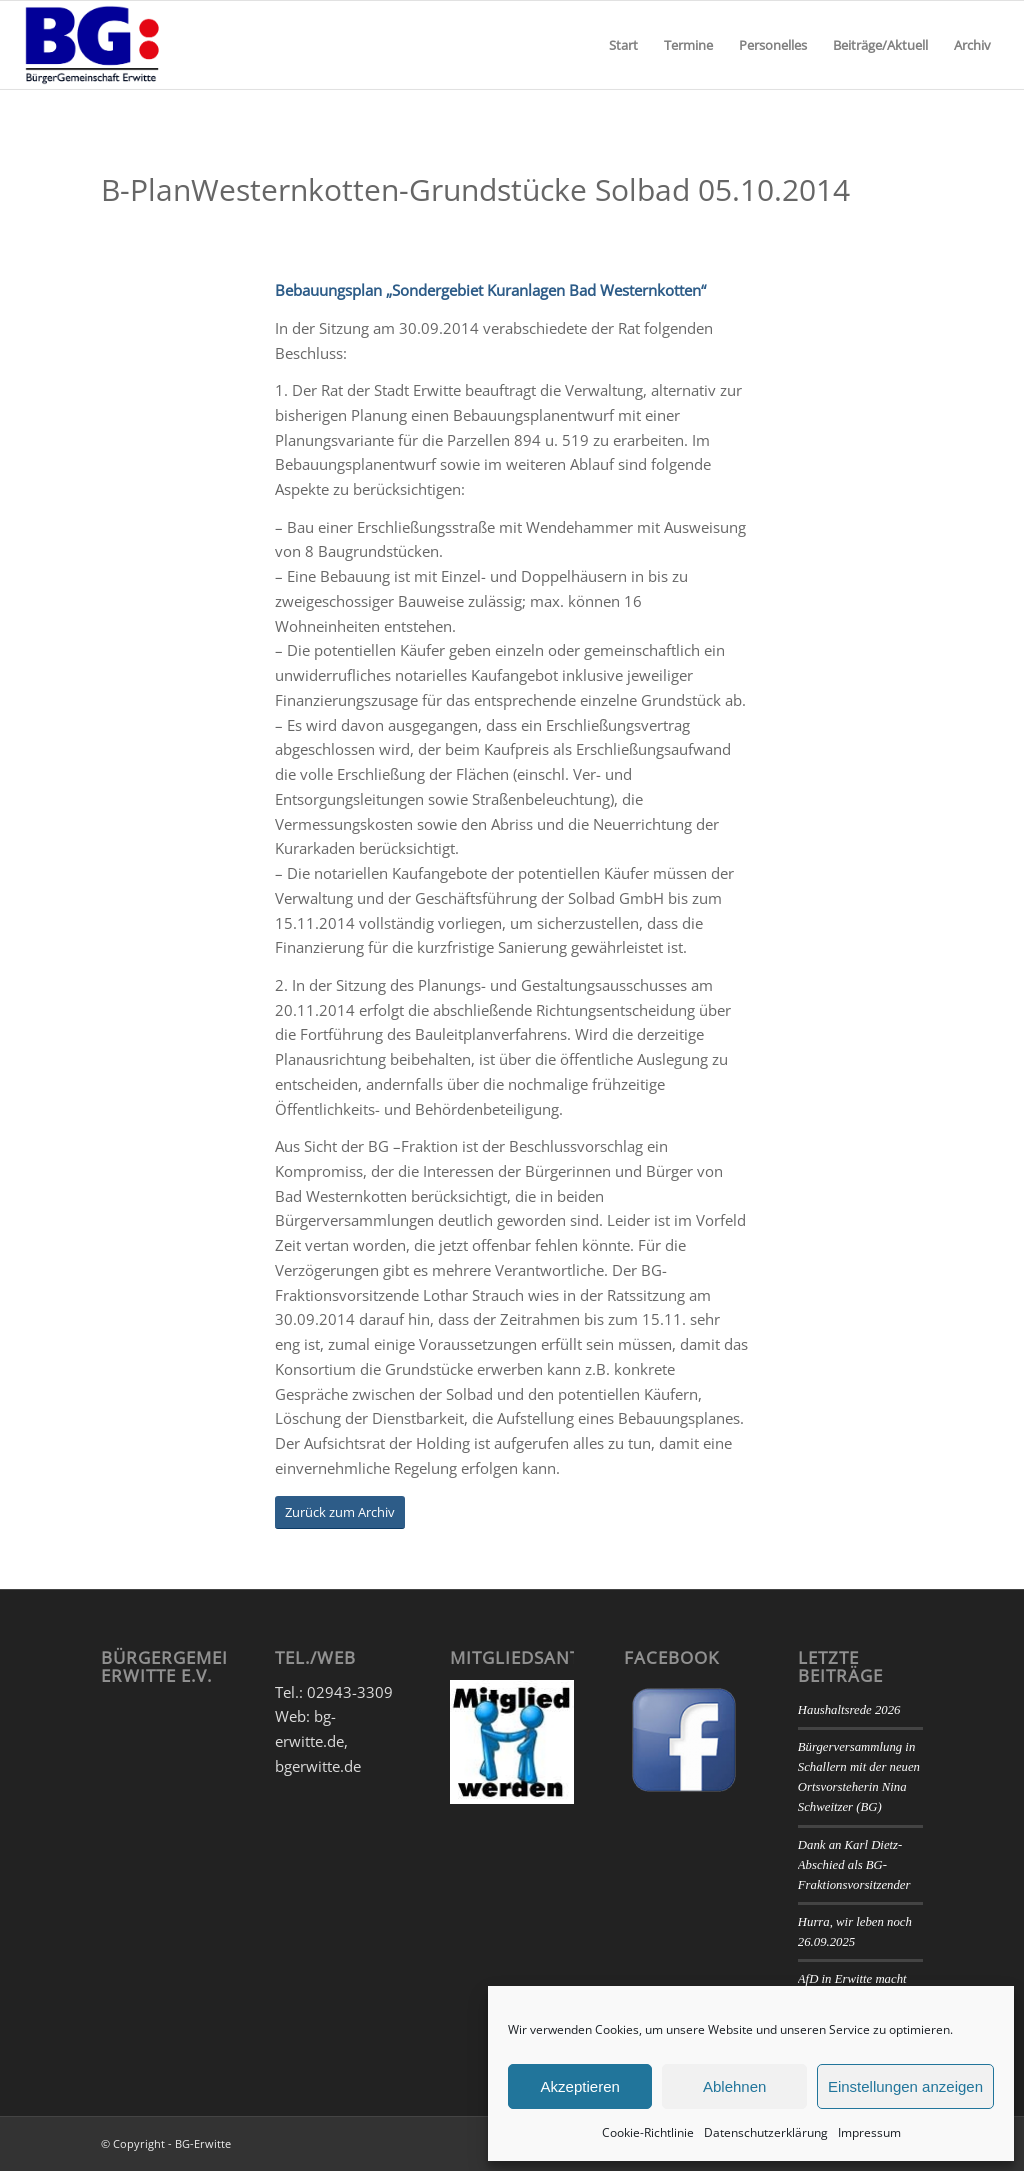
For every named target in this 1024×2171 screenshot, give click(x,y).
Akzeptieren (580, 2086)
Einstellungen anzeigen (905, 2086)
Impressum (869, 2132)
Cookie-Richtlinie (648, 2132)
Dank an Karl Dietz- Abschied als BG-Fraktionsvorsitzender (854, 1865)
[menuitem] (623, 45)
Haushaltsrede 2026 (849, 1710)
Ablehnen (734, 2086)
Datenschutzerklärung (766, 2132)
